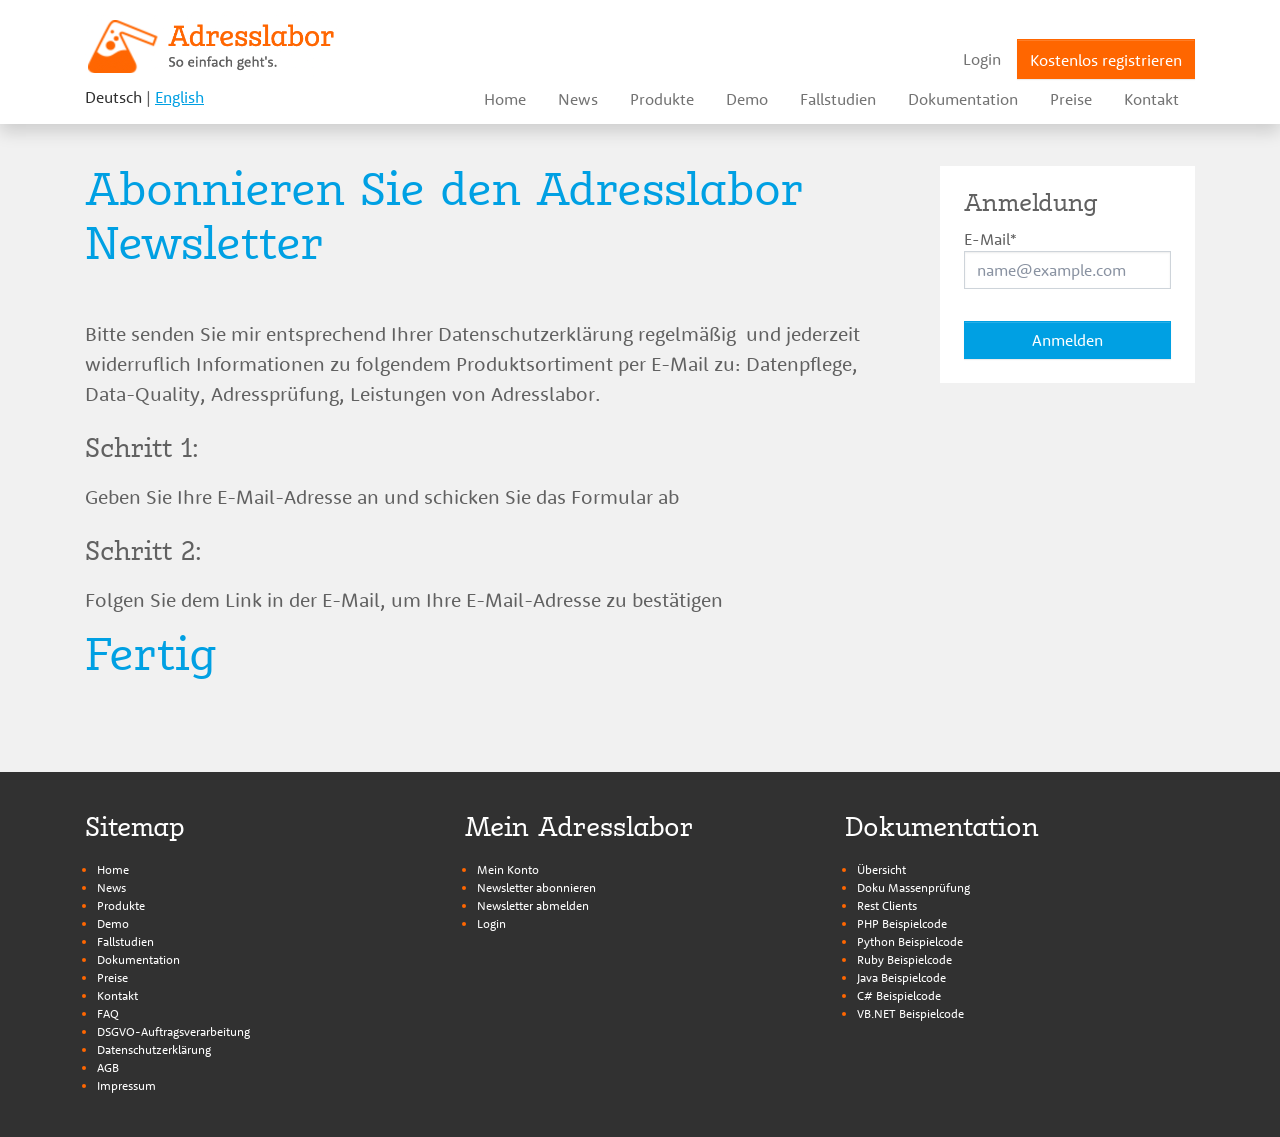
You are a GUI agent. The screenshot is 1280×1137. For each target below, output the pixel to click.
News (111, 887)
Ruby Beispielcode (904, 959)
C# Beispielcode (899, 995)
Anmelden (1067, 340)
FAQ (108, 1013)
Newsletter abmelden (533, 905)
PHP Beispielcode (902, 923)
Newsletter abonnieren (536, 887)
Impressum (126, 1085)
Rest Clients (887, 905)
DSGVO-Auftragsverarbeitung (173, 1031)
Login (491, 923)
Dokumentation (138, 959)
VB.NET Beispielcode (910, 1013)
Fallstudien (125, 941)
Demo (113, 923)
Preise (112, 977)
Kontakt (117, 995)
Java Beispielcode (901, 977)
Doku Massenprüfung (913, 887)
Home (113, 869)
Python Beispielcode (910, 941)
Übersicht (881, 869)
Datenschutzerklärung (154, 1049)
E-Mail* (990, 239)
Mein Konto (508, 869)
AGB (108, 1067)
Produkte (121, 905)
